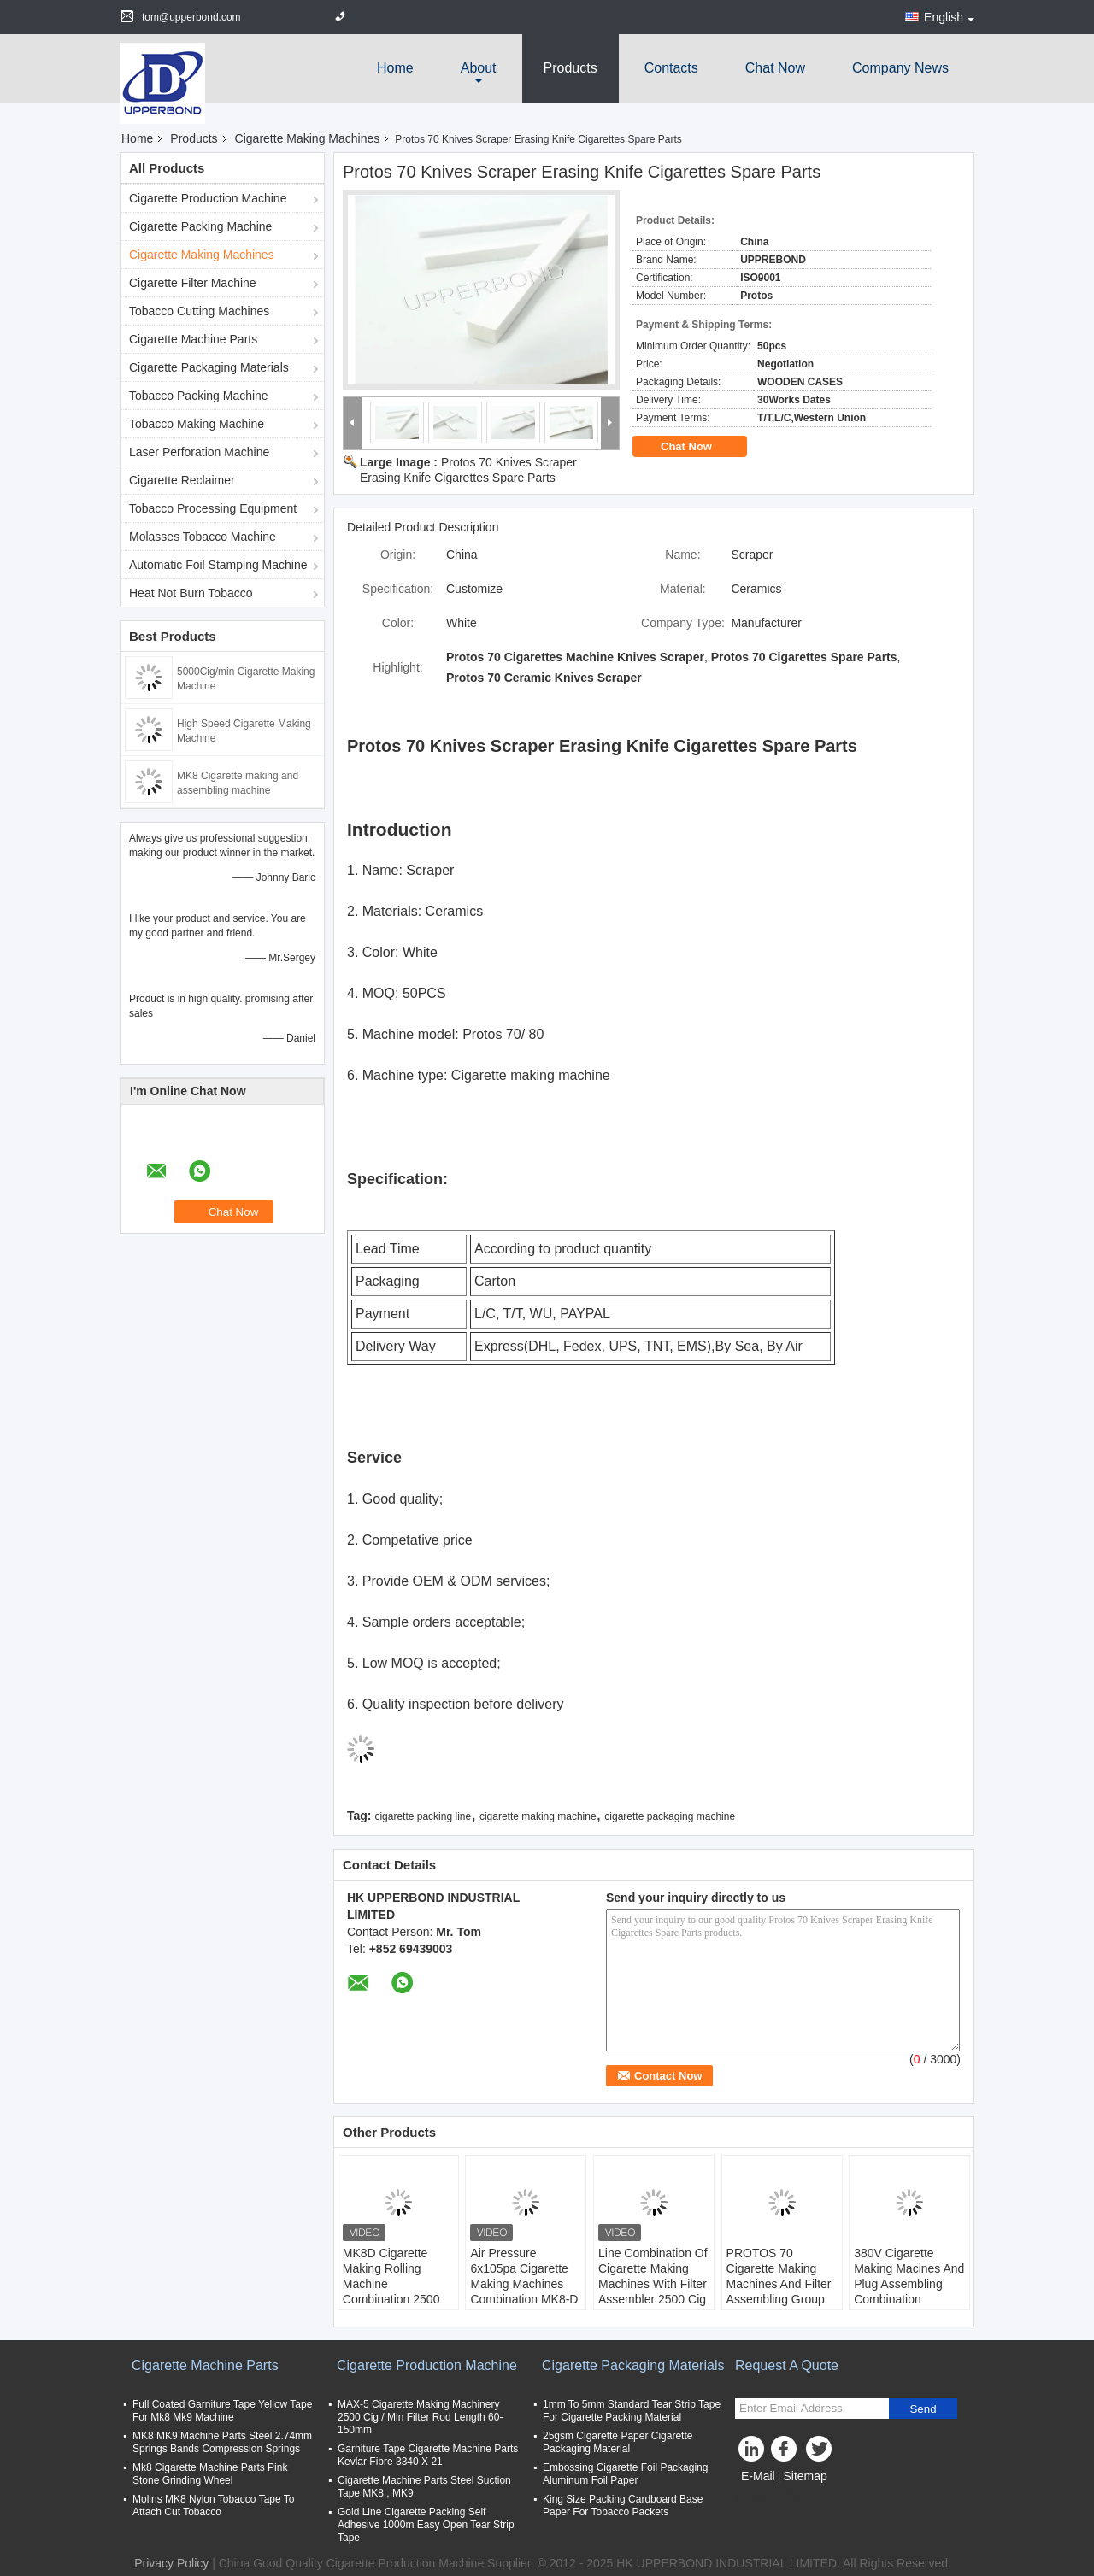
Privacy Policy (171, 2563)
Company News (900, 68)
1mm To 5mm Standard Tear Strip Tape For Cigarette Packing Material (632, 2410)
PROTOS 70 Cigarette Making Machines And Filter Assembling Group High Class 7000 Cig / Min (781, 2291)
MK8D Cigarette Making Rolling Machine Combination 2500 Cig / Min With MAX (394, 2283)
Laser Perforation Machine (199, 452)
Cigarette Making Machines (307, 138)
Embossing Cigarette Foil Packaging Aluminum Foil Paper (625, 2474)
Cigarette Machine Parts (193, 339)
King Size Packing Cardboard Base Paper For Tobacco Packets (623, 2505)
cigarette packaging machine (669, 1816)
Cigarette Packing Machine (200, 226)
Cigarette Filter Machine (192, 283)
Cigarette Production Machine (207, 198)
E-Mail (758, 2476)
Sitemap (804, 2476)
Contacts (671, 68)
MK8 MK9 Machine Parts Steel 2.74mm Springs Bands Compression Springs (222, 2442)
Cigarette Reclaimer (182, 480)
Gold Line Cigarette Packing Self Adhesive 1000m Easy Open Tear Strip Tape (426, 2525)
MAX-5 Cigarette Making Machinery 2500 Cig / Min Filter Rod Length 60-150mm (420, 2417)
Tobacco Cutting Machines (199, 311)
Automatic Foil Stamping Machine (218, 565)
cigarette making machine (538, 1816)
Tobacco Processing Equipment (213, 508)
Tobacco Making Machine (196, 424)
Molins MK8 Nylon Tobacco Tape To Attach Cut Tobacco (213, 2505)
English (949, 17)
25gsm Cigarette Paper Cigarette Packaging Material (617, 2442)
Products (570, 68)
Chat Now (775, 68)
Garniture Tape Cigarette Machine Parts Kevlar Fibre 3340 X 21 (428, 2455)
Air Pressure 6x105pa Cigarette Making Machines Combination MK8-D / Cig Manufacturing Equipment (524, 2291)
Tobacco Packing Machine (198, 395)
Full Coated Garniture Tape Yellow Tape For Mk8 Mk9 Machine (222, 2410)
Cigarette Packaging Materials (209, 367)
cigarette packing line (422, 1816)
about (479, 68)
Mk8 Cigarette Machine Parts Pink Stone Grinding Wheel (209, 2474)
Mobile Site (770, 2497)
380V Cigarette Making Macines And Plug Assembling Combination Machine (909, 2283)
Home (395, 68)
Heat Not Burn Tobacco (191, 593)
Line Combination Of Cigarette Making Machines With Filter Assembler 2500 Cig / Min (653, 2283)
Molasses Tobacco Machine (202, 536)
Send (922, 2409)
